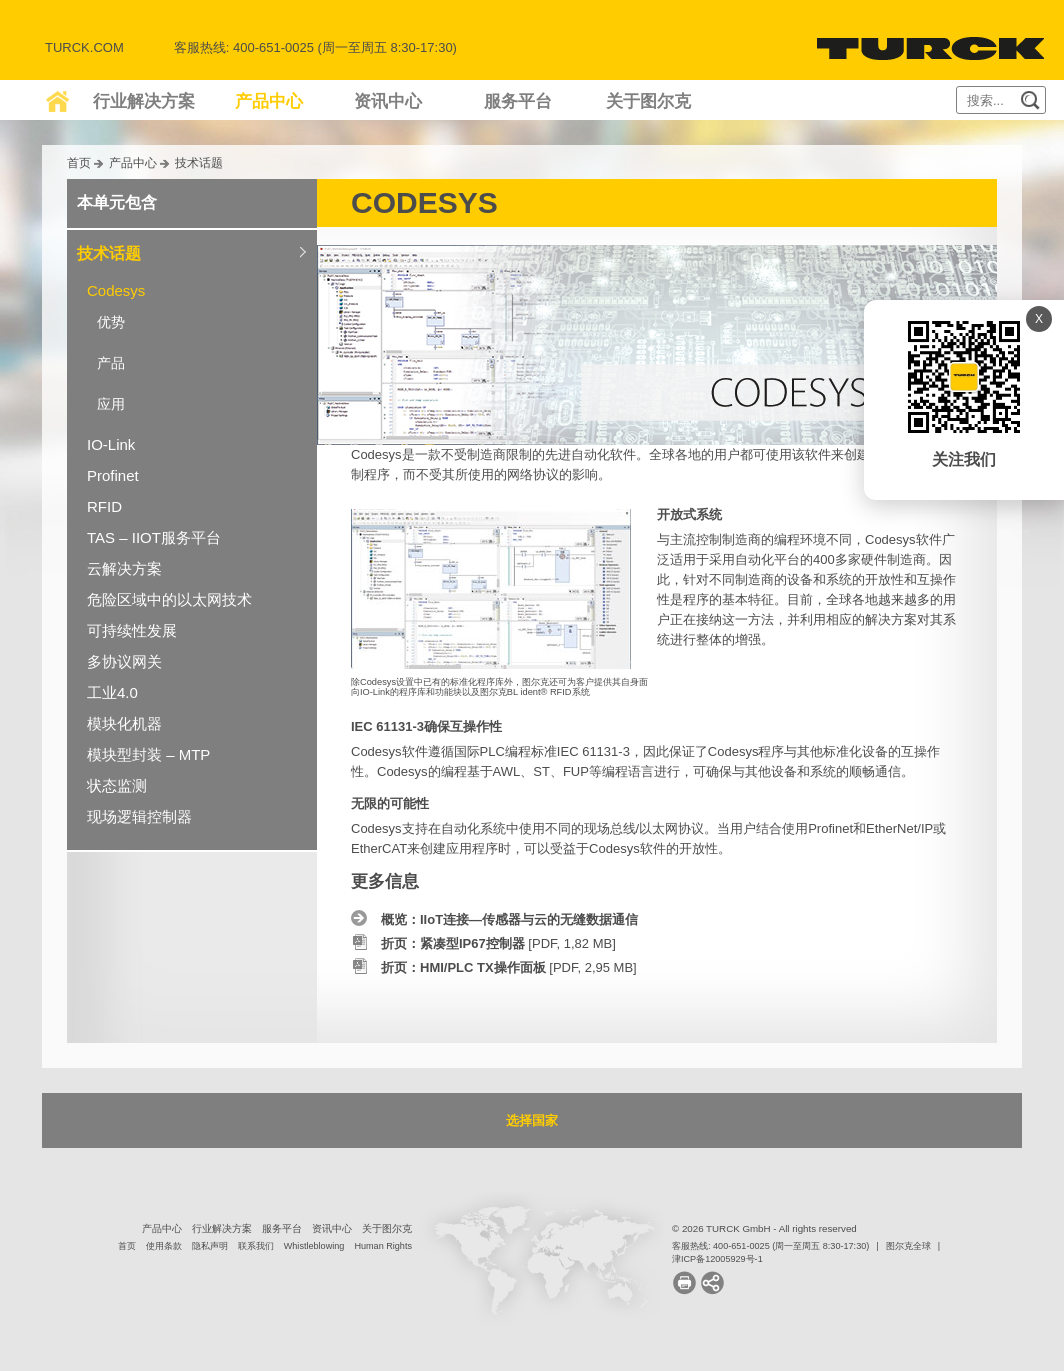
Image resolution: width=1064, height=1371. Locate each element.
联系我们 (256, 1246)
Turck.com (84, 47)
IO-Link (111, 444)
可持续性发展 (132, 630)
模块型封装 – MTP (148, 754)
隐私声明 (210, 1246)
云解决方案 (124, 568)
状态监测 (117, 785)
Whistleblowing (314, 1246)
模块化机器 (124, 723)
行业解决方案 (144, 101)
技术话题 (199, 162)
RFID (104, 506)
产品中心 (269, 101)
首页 (79, 162)
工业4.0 (112, 692)
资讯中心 (388, 101)
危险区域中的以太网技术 (169, 599)
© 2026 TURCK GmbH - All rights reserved (764, 1228)
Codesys (116, 290)
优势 (111, 322)
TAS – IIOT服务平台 (154, 537)
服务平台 (518, 101)
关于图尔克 (648, 101)
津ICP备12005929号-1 (717, 1259)
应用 (111, 404)
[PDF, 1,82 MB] (498, 943)
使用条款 (164, 1246)
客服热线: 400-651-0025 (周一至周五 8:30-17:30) (770, 1246)
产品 (111, 363)
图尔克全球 (908, 1246)
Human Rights (383, 1246)
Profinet (113, 475)
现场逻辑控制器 (139, 816)
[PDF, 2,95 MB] (509, 967)
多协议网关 (124, 661)
